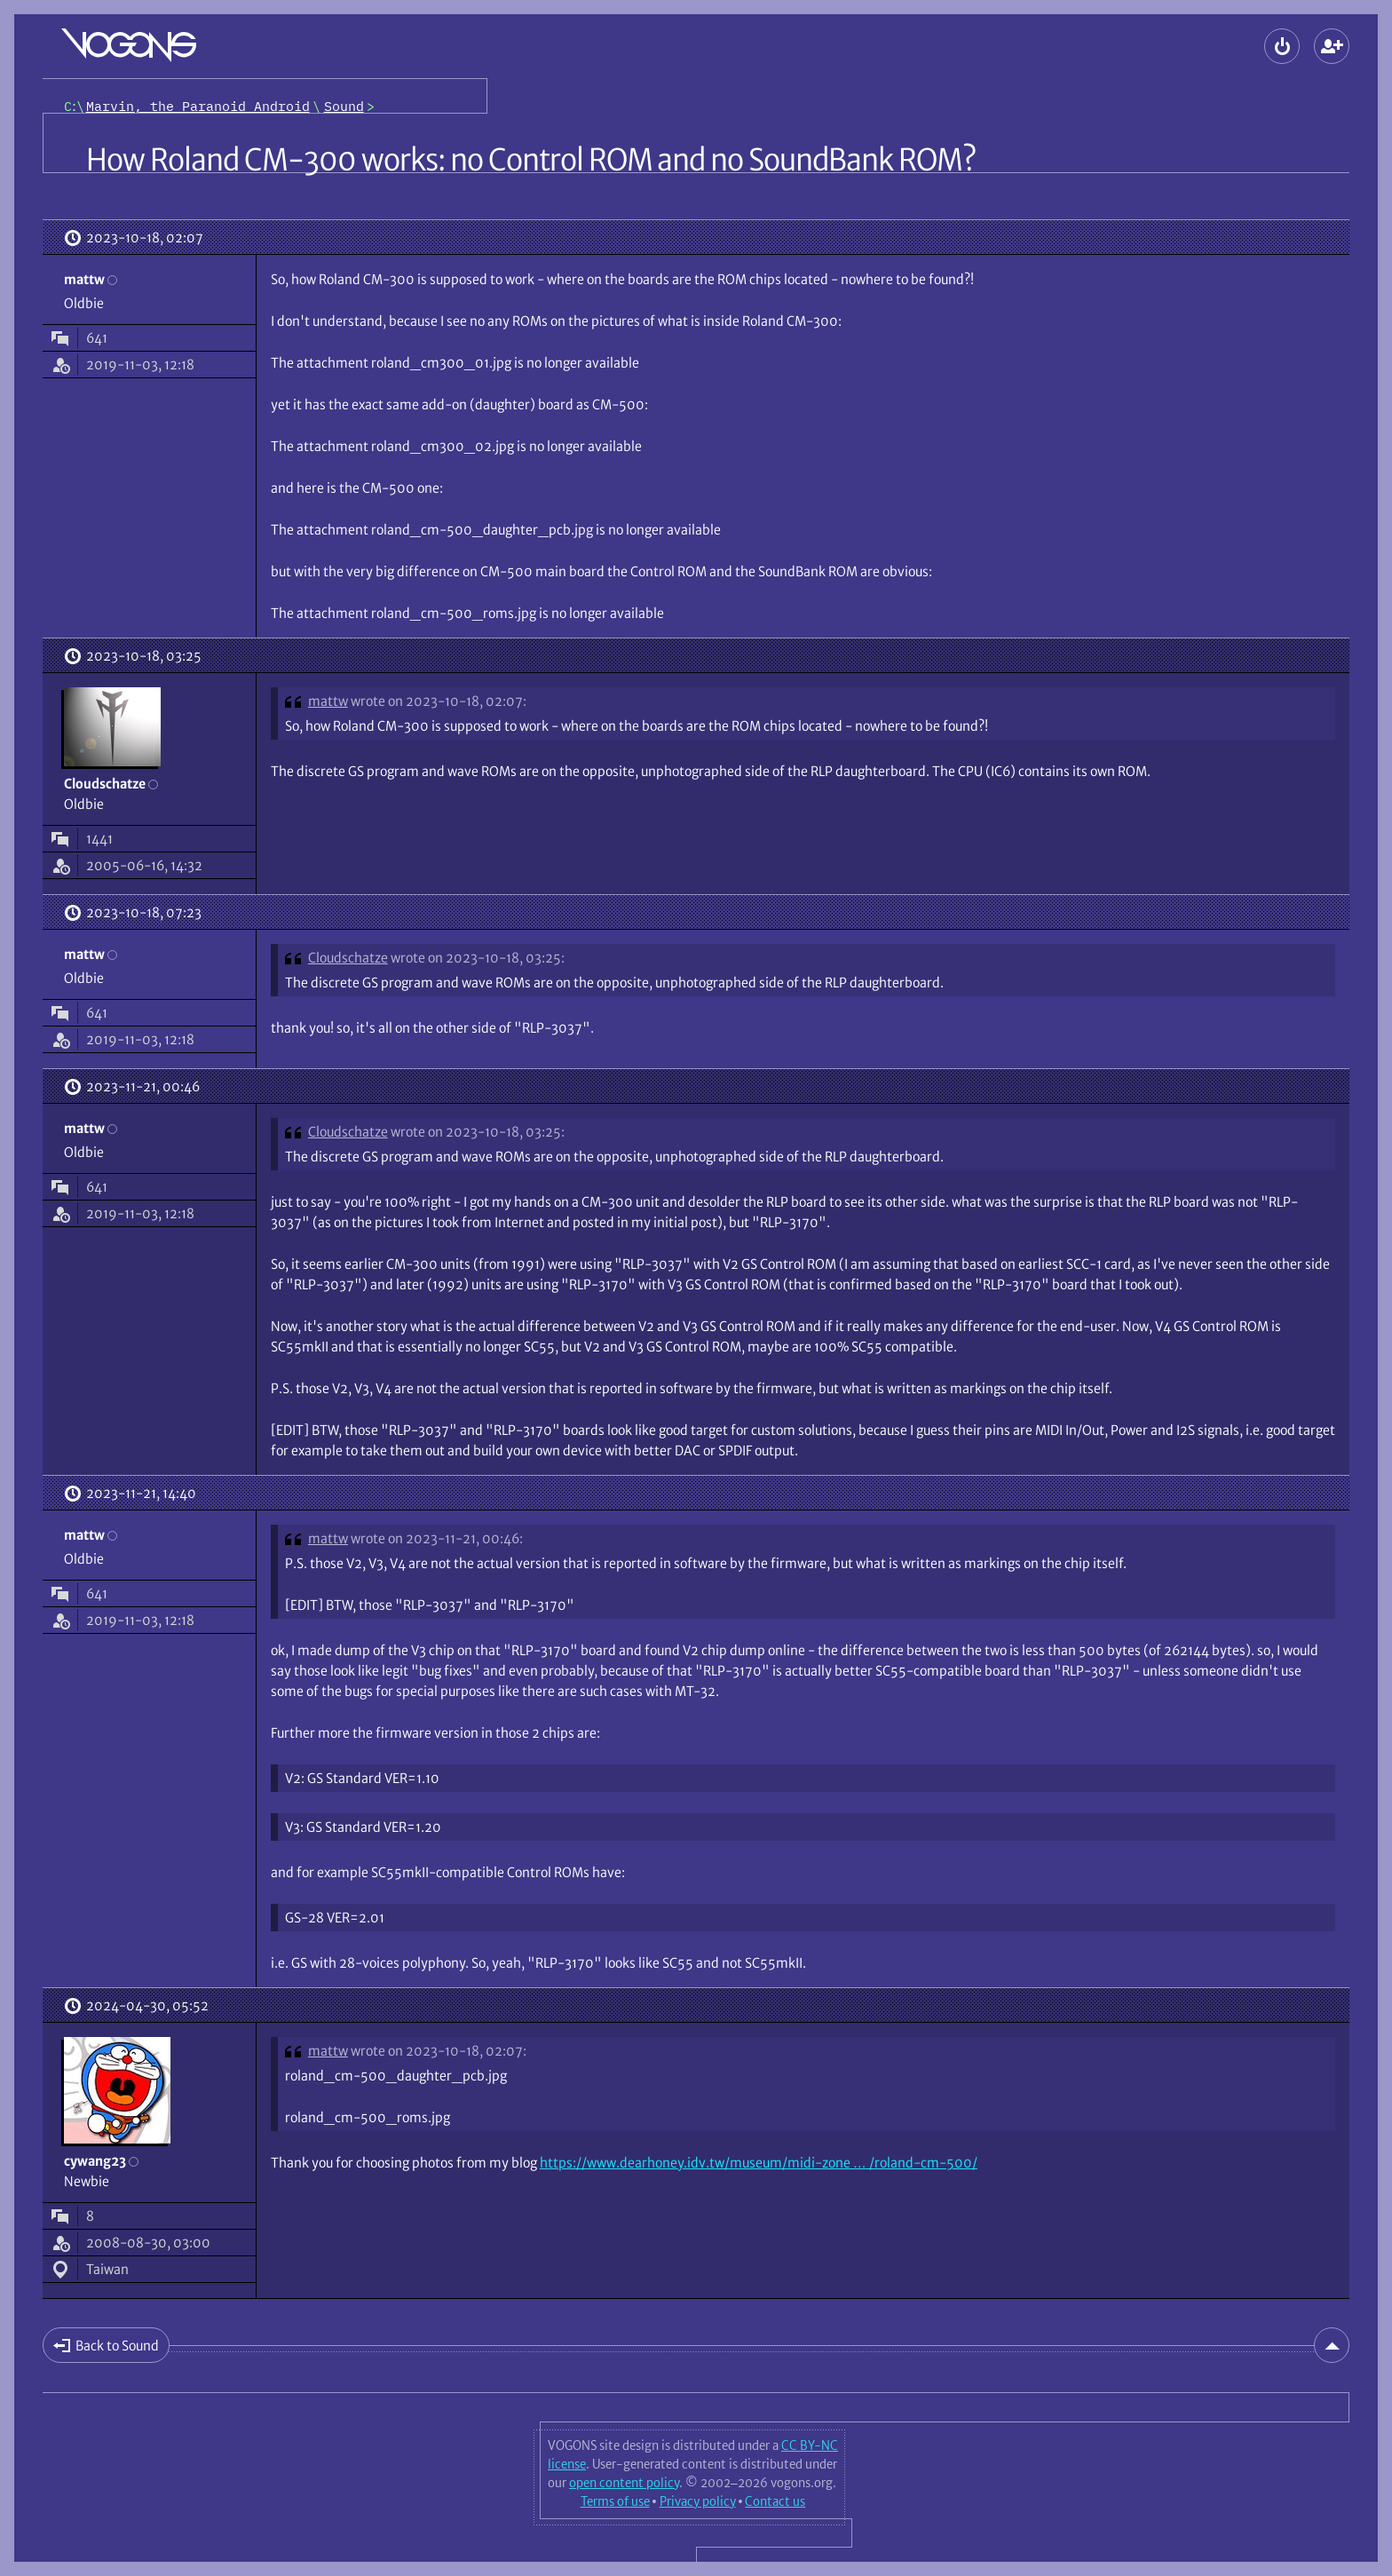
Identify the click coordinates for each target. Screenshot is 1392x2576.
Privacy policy (698, 2501)
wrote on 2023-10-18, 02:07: (438, 701)
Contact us (775, 2501)
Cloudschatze (348, 957)
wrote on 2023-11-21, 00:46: (437, 1538)
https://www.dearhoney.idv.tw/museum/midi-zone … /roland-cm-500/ (758, 2162)
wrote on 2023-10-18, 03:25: (478, 957)
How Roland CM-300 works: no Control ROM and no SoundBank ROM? (531, 159)
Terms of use (615, 2501)
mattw (328, 701)
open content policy (624, 2483)
